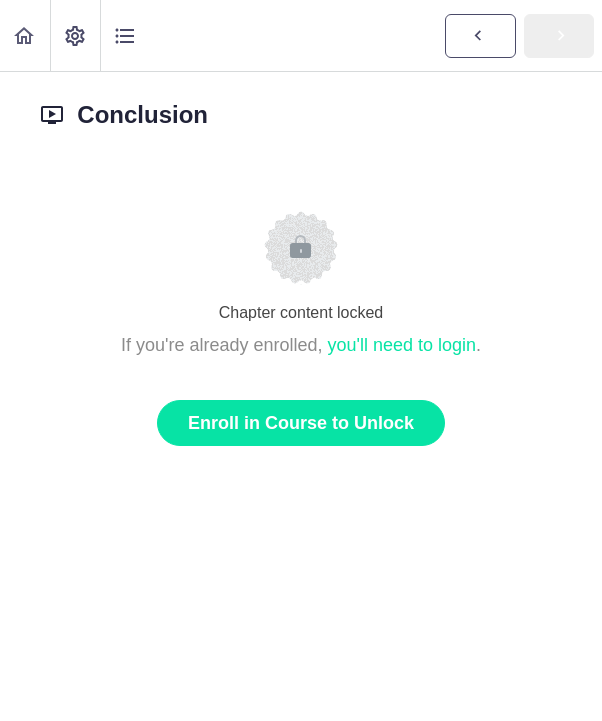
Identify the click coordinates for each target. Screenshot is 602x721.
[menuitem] (75, 35)
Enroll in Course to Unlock (301, 423)
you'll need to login (402, 345)
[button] (25, 35)
